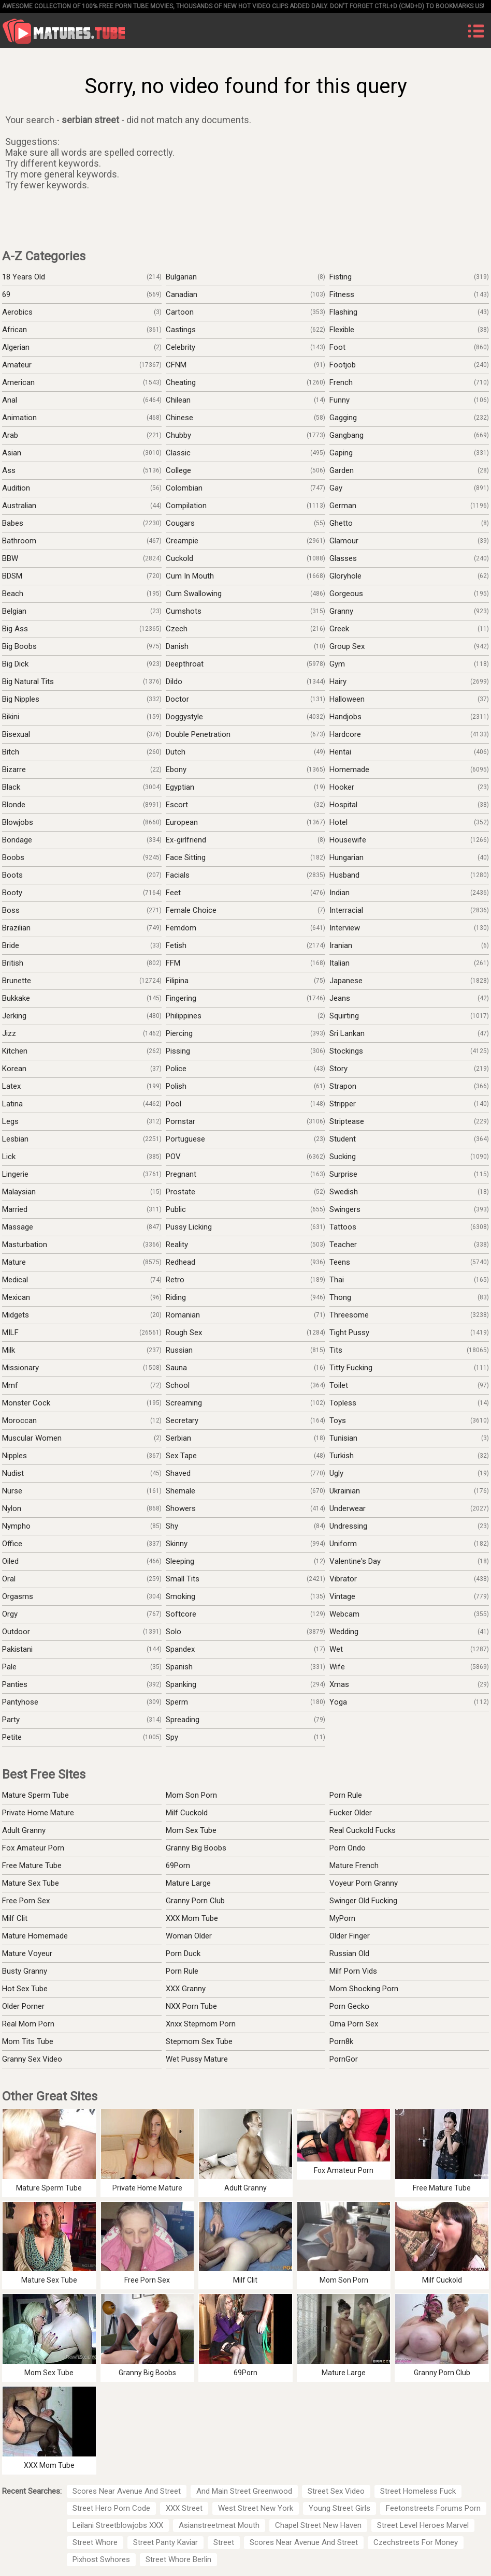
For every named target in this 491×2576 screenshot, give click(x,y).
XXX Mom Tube (192, 1918)
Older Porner (23, 2006)
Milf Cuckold (187, 1812)
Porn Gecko (349, 2006)
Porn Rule (345, 1795)
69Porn (178, 1865)
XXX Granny (186, 1988)
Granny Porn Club (195, 1900)
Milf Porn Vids (353, 1971)
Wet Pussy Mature (197, 2059)
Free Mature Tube (32, 1865)
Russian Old (349, 1953)
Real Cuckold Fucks (362, 1830)
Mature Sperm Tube (35, 1795)
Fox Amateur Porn (33, 1848)
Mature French (354, 1865)
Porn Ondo (347, 1848)
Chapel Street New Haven (318, 2525)
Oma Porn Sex (353, 2024)
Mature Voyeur (27, 1953)
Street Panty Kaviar (165, 2542)
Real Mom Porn (28, 2024)
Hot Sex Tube (25, 1988)
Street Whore (95, 2542)
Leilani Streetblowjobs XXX (118, 2525)
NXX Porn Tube (191, 2006)
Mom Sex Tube (191, 1830)
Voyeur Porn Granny (363, 1883)
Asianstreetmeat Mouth (219, 2525)
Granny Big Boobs (196, 1848)
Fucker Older (350, 1812)
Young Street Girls (339, 2508)
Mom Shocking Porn (363, 1988)
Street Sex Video (336, 2491)
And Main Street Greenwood (244, 2491)
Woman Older (189, 1936)
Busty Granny (24, 1971)
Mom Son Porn (191, 1795)
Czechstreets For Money (415, 2542)
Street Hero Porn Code (111, 2508)
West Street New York (255, 2508)
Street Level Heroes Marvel (423, 2525)
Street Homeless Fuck (418, 2491)
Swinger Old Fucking (363, 1900)
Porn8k (341, 2041)
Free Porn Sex (26, 1900)
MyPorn (342, 1918)
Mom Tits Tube (27, 2041)
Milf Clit (14, 1918)
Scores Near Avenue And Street (127, 2491)
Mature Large (188, 1883)
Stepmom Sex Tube (199, 2041)
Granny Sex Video (32, 2059)
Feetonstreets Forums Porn (433, 2508)
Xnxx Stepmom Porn (201, 2024)
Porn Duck (183, 1953)
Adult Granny (24, 1830)
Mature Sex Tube (30, 1883)
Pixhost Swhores (101, 2559)
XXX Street (184, 2508)
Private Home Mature (38, 1812)
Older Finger (349, 1936)
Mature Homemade (35, 1936)
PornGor (343, 2059)
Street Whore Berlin (178, 2559)
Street (223, 2542)
